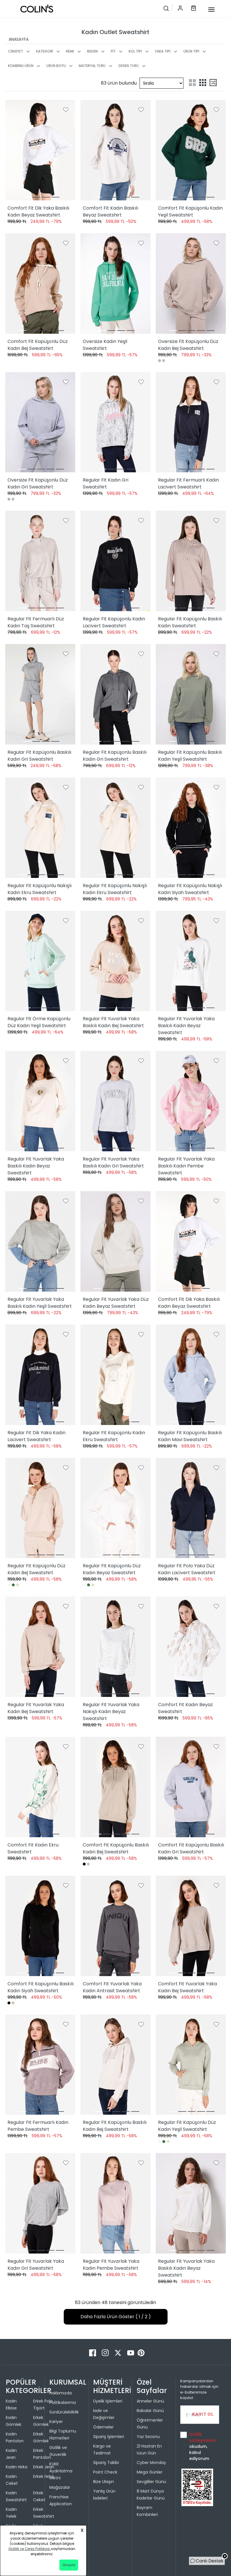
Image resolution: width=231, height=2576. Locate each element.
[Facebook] (93, 2352)
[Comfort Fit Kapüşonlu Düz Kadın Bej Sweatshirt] (40, 283)
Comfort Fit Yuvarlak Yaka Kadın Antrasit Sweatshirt (112, 1987)
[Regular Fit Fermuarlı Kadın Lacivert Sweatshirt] (191, 422)
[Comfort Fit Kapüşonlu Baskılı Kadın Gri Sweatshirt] (191, 1787)
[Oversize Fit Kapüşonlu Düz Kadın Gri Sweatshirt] (40, 422)
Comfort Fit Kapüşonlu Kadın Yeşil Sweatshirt (190, 211)
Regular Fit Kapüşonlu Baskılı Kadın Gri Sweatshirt (39, 755)
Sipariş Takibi (106, 2462)
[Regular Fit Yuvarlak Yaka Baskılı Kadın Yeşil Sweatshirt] (40, 1241)
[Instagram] (106, 2352)
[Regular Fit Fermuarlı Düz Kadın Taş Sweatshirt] (40, 561)
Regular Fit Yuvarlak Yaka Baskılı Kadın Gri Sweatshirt (113, 1162)
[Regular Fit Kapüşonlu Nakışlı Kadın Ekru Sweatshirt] (40, 827)
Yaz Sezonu (148, 2436)
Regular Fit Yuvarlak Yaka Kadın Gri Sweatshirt (35, 2264)
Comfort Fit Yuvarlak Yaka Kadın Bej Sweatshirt (187, 1987)
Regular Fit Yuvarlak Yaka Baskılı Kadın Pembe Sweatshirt (186, 1166)
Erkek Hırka (43, 2476)
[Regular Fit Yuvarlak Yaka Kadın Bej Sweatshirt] (40, 1646)
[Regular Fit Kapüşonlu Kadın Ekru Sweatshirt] (115, 1375)
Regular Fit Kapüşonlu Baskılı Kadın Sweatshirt (190, 622)
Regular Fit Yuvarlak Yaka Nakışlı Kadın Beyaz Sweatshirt (111, 1711)
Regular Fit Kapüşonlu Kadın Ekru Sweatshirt (114, 1436)
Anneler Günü (150, 2401)
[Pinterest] (141, 2352)
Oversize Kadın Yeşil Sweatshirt (105, 345)
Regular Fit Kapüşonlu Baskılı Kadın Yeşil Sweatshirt (190, 755)
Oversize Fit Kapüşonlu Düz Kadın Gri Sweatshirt (37, 483)
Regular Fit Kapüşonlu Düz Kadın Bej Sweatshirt (36, 1569)
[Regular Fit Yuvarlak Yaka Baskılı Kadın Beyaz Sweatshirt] (191, 961)
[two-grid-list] (192, 82)
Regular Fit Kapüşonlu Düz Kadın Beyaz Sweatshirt (112, 1569)
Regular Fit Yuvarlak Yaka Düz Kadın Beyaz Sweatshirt (116, 1303)
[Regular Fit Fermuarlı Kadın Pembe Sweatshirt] (40, 2064)
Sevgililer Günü (151, 2481)
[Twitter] (118, 2352)
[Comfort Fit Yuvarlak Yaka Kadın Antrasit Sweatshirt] (115, 1926)
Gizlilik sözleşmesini (202, 2437)
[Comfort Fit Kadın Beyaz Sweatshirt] (191, 1646)
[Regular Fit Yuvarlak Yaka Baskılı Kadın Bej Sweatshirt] (115, 961)
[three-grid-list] (202, 82)
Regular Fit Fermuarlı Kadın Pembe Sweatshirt (37, 2126)
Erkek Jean (43, 2467)
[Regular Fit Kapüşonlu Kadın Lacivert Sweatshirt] (115, 561)
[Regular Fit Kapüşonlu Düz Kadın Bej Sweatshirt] (40, 1508)
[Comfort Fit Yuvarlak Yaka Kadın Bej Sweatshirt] (191, 1926)
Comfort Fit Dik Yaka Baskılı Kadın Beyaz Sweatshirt (38, 211)
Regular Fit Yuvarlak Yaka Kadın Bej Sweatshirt (35, 1708)
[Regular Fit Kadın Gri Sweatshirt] (115, 422)
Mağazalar (59, 2487)
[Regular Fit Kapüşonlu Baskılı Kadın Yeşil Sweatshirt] (191, 694)
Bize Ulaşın (103, 2481)
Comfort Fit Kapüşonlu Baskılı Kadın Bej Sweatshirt (116, 1848)
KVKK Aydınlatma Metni (60, 2471)
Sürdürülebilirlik (64, 2412)
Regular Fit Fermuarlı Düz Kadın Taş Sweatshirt (35, 622)
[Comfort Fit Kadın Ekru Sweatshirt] (40, 1787)
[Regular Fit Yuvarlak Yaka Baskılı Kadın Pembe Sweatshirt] (191, 1101)
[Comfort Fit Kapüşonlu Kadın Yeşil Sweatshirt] (191, 150)
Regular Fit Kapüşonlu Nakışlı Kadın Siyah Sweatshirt (190, 889)
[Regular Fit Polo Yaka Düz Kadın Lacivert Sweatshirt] (191, 1508)
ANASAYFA (19, 39)
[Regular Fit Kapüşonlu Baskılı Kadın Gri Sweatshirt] (40, 694)
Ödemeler (103, 2427)
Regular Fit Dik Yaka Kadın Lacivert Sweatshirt (36, 1436)
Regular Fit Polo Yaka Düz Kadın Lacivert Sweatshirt (186, 1569)
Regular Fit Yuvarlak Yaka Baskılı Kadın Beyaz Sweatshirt (186, 1025)
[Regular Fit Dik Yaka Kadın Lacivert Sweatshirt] (40, 1375)
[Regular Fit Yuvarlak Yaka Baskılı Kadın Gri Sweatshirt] (115, 1101)
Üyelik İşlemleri (107, 2401)
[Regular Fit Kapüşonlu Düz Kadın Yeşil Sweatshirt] (191, 2064)
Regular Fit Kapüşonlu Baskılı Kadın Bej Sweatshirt (115, 2126)
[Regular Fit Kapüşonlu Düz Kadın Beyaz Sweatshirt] (115, 1508)
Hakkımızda (60, 2393)
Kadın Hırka (16, 2467)
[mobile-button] (211, 9)
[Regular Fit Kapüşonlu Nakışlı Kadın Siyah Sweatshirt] (191, 827)
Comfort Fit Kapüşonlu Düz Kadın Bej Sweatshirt (37, 345)
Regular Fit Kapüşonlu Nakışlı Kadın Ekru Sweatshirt (39, 889)
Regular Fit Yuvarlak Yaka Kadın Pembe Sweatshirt (111, 2264)
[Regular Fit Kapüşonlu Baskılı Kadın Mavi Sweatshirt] (191, 1375)
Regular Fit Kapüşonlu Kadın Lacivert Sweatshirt (114, 622)
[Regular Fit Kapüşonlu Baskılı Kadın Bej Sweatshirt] (115, 2064)
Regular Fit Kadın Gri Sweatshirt (105, 483)
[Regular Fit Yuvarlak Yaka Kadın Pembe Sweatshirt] (115, 2203)
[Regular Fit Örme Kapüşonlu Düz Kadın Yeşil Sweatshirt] (40, 961)
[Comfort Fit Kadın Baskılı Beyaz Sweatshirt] (115, 150)
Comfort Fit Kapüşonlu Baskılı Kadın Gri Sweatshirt (191, 1848)
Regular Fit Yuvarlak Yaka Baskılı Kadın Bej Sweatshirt (113, 1022)
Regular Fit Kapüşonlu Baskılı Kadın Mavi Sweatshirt (190, 1436)
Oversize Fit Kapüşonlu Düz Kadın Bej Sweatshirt (188, 345)
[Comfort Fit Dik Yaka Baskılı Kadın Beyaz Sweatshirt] (40, 150)
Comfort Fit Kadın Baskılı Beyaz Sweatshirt (110, 211)
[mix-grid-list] (213, 82)
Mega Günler (149, 2472)
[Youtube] (131, 2352)
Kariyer (56, 2421)
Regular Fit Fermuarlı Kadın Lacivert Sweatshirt (188, 483)
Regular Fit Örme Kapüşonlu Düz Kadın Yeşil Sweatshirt (38, 1022)
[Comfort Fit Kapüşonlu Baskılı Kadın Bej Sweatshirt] (115, 1787)
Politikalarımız (62, 2402)
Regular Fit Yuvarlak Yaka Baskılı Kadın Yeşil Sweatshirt (39, 1303)
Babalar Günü (150, 2410)
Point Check (105, 2472)
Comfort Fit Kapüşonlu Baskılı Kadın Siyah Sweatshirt (40, 1987)
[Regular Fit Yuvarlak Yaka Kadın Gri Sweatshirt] (40, 2203)
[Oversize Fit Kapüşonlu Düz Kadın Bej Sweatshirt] (191, 283)
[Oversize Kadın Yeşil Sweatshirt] (115, 283)
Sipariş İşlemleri (108, 2436)
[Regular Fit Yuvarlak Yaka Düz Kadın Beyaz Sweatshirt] (115, 1241)
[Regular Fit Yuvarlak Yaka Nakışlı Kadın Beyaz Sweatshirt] (115, 1646)
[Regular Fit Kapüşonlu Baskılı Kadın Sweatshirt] (191, 561)
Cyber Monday (151, 2462)
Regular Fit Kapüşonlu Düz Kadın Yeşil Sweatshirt (187, 2126)
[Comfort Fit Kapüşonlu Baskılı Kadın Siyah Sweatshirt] (40, 1926)
